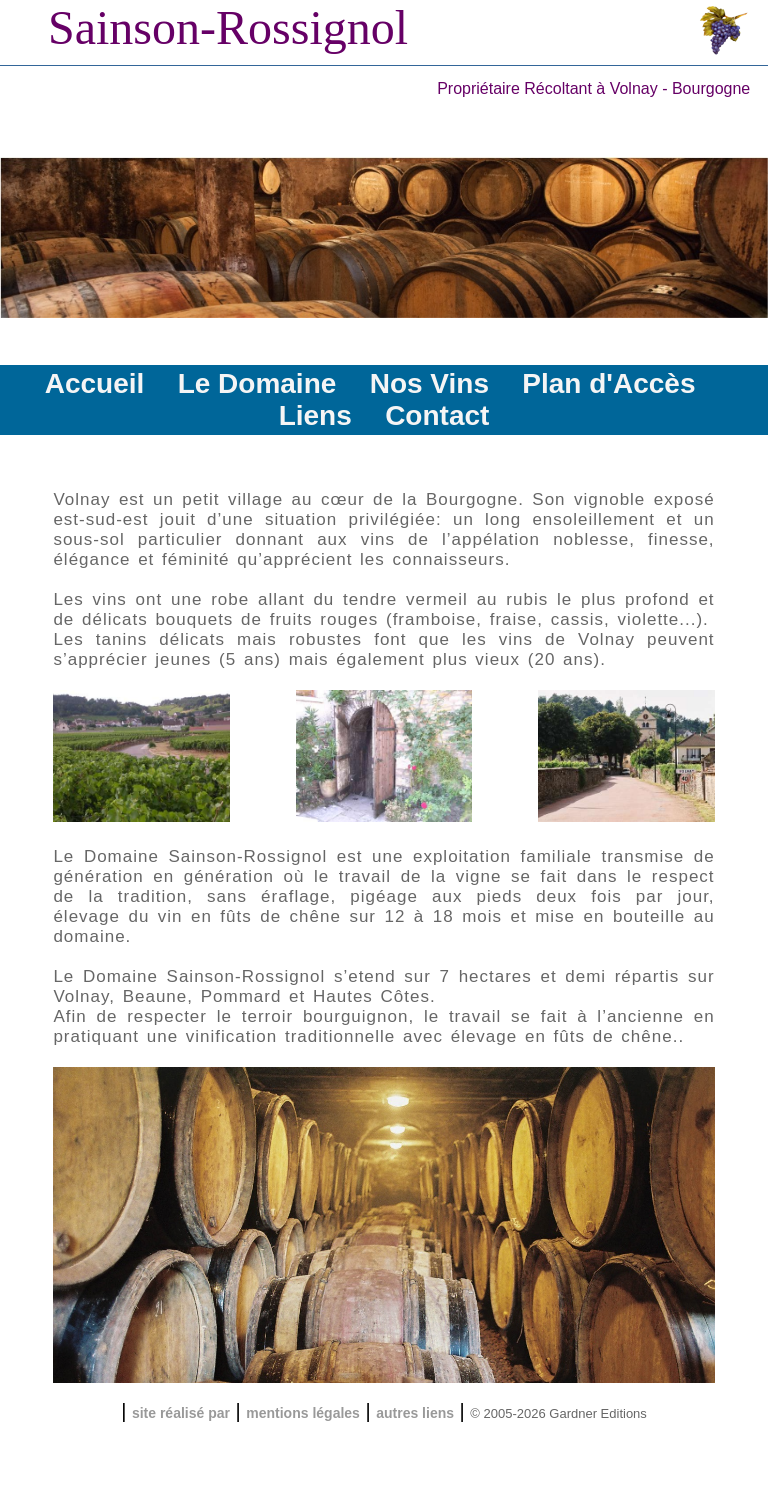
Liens (315, 415)
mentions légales (303, 1413)
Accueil (95, 383)
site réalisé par (181, 1413)
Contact (437, 415)
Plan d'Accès (608, 383)
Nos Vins (429, 383)
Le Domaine (257, 383)
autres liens (415, 1413)
